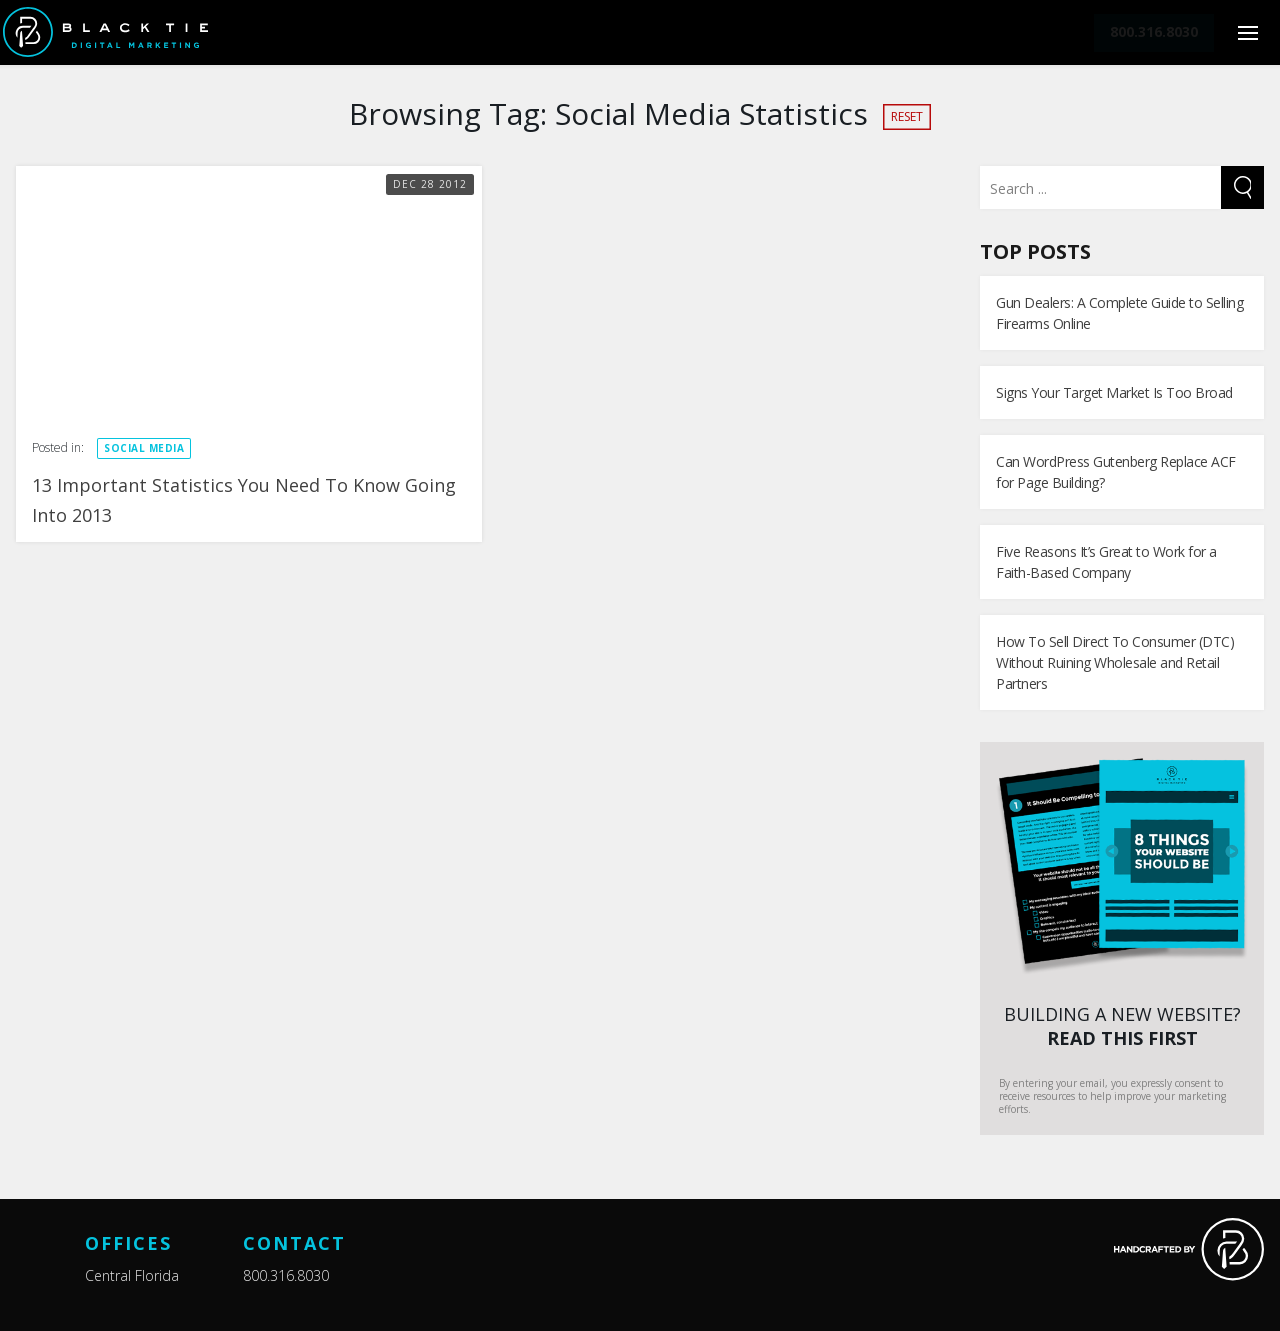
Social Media (144, 448)
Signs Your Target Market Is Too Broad (1114, 392)
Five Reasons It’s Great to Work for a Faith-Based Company (1106, 562)
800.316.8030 (286, 1275)
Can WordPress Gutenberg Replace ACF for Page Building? (1116, 472)
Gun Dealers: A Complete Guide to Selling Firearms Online (1119, 313)
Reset (907, 116)
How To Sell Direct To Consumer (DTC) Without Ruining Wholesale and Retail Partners (1115, 662)
